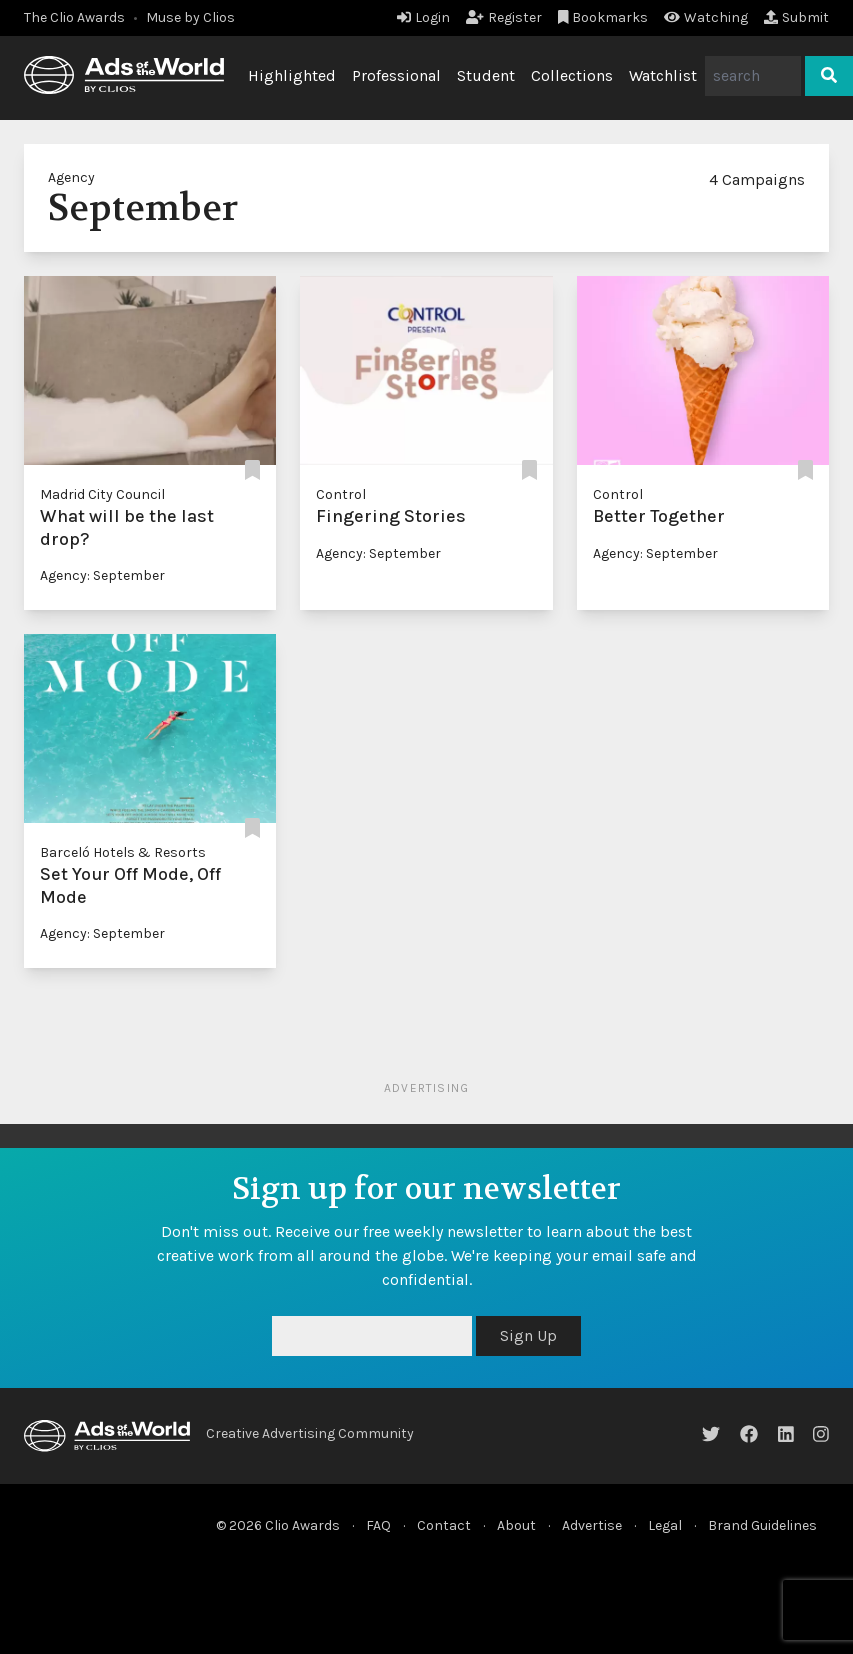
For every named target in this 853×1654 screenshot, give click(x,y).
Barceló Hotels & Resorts (123, 852)
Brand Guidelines (762, 1525)
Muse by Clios (190, 17)
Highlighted (292, 75)
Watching (706, 17)
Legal (665, 1525)
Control (341, 494)
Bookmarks (603, 17)
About (516, 1525)
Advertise (592, 1525)
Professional (396, 75)
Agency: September (102, 575)
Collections (572, 75)
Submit (796, 17)
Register (504, 17)
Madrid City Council (102, 494)
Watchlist (663, 75)
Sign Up (528, 1335)
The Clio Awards (74, 17)
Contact (444, 1525)
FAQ (378, 1525)
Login (423, 17)
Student (486, 75)
